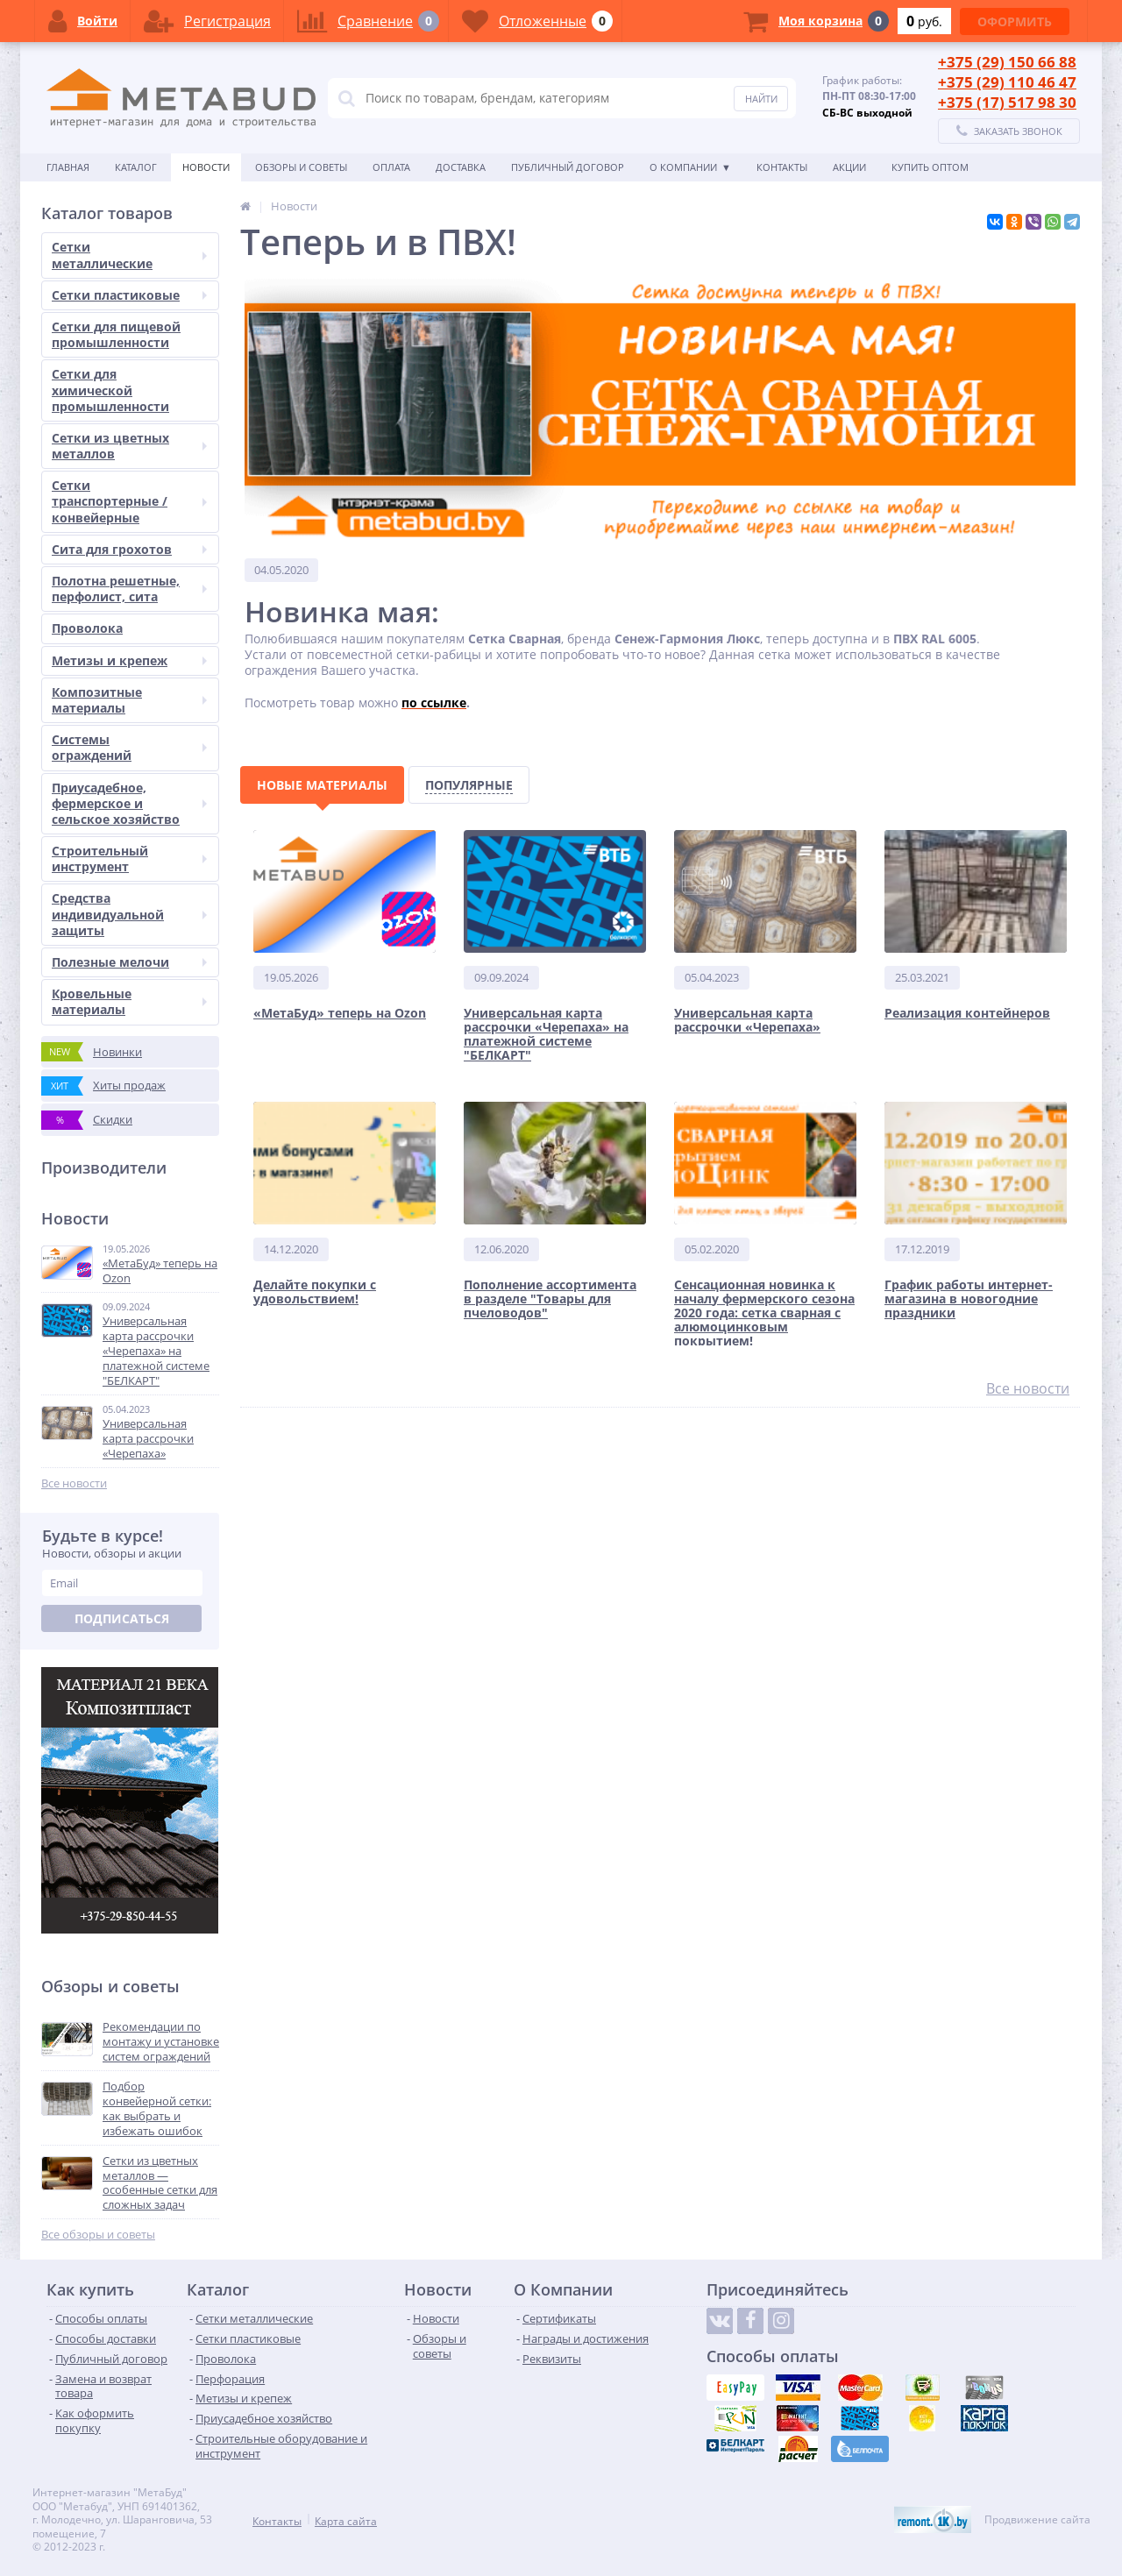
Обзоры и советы (301, 167)
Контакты (781, 167)
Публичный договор (567, 167)
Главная (67, 167)
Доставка (461, 167)
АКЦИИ (849, 167)
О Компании (683, 167)
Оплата (391, 167)
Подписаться (122, 1618)
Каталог (136, 167)
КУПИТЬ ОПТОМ (930, 167)
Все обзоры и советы (98, 2234)
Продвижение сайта (1037, 2520)
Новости (206, 167)
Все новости (74, 1483)
